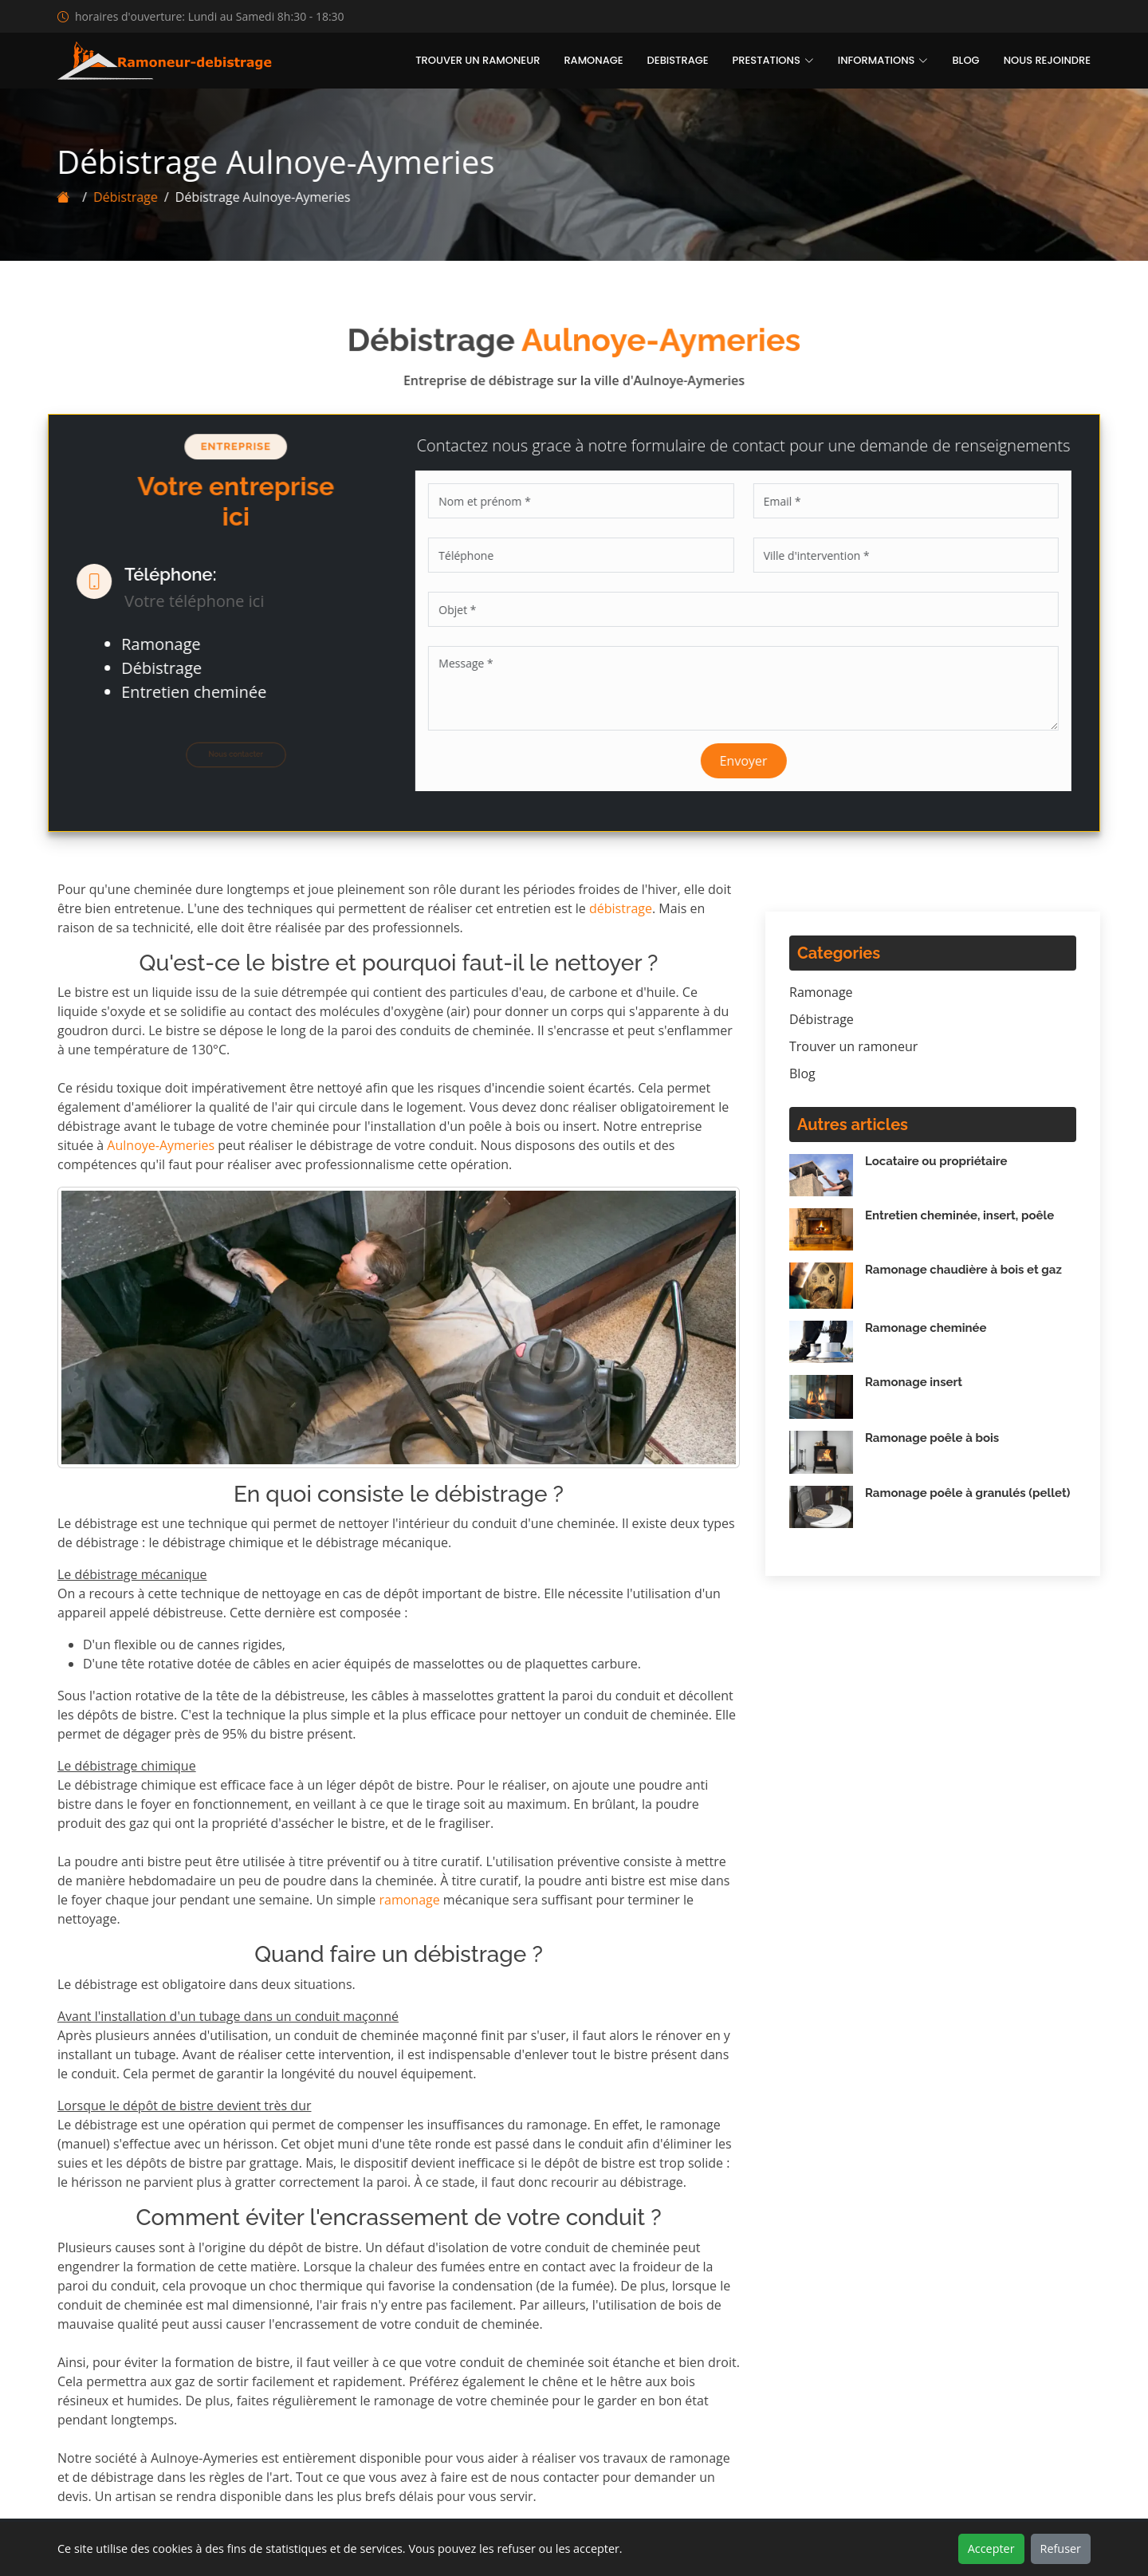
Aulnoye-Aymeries (160, 1145)
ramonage (409, 1899)
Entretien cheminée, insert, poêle (959, 1215)
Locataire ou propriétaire (936, 1161)
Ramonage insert (913, 1382)
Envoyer (752, 761)
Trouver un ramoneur (477, 60)
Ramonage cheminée (926, 1328)
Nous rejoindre (1047, 60)
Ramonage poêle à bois (932, 1438)
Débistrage (117, 197)
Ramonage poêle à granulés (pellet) (967, 1493)
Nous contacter (227, 754)
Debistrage (678, 60)
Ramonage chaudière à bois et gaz (963, 1269)
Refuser (1060, 2548)
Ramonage (593, 60)
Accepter (991, 2548)
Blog (965, 60)
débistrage (620, 908)
